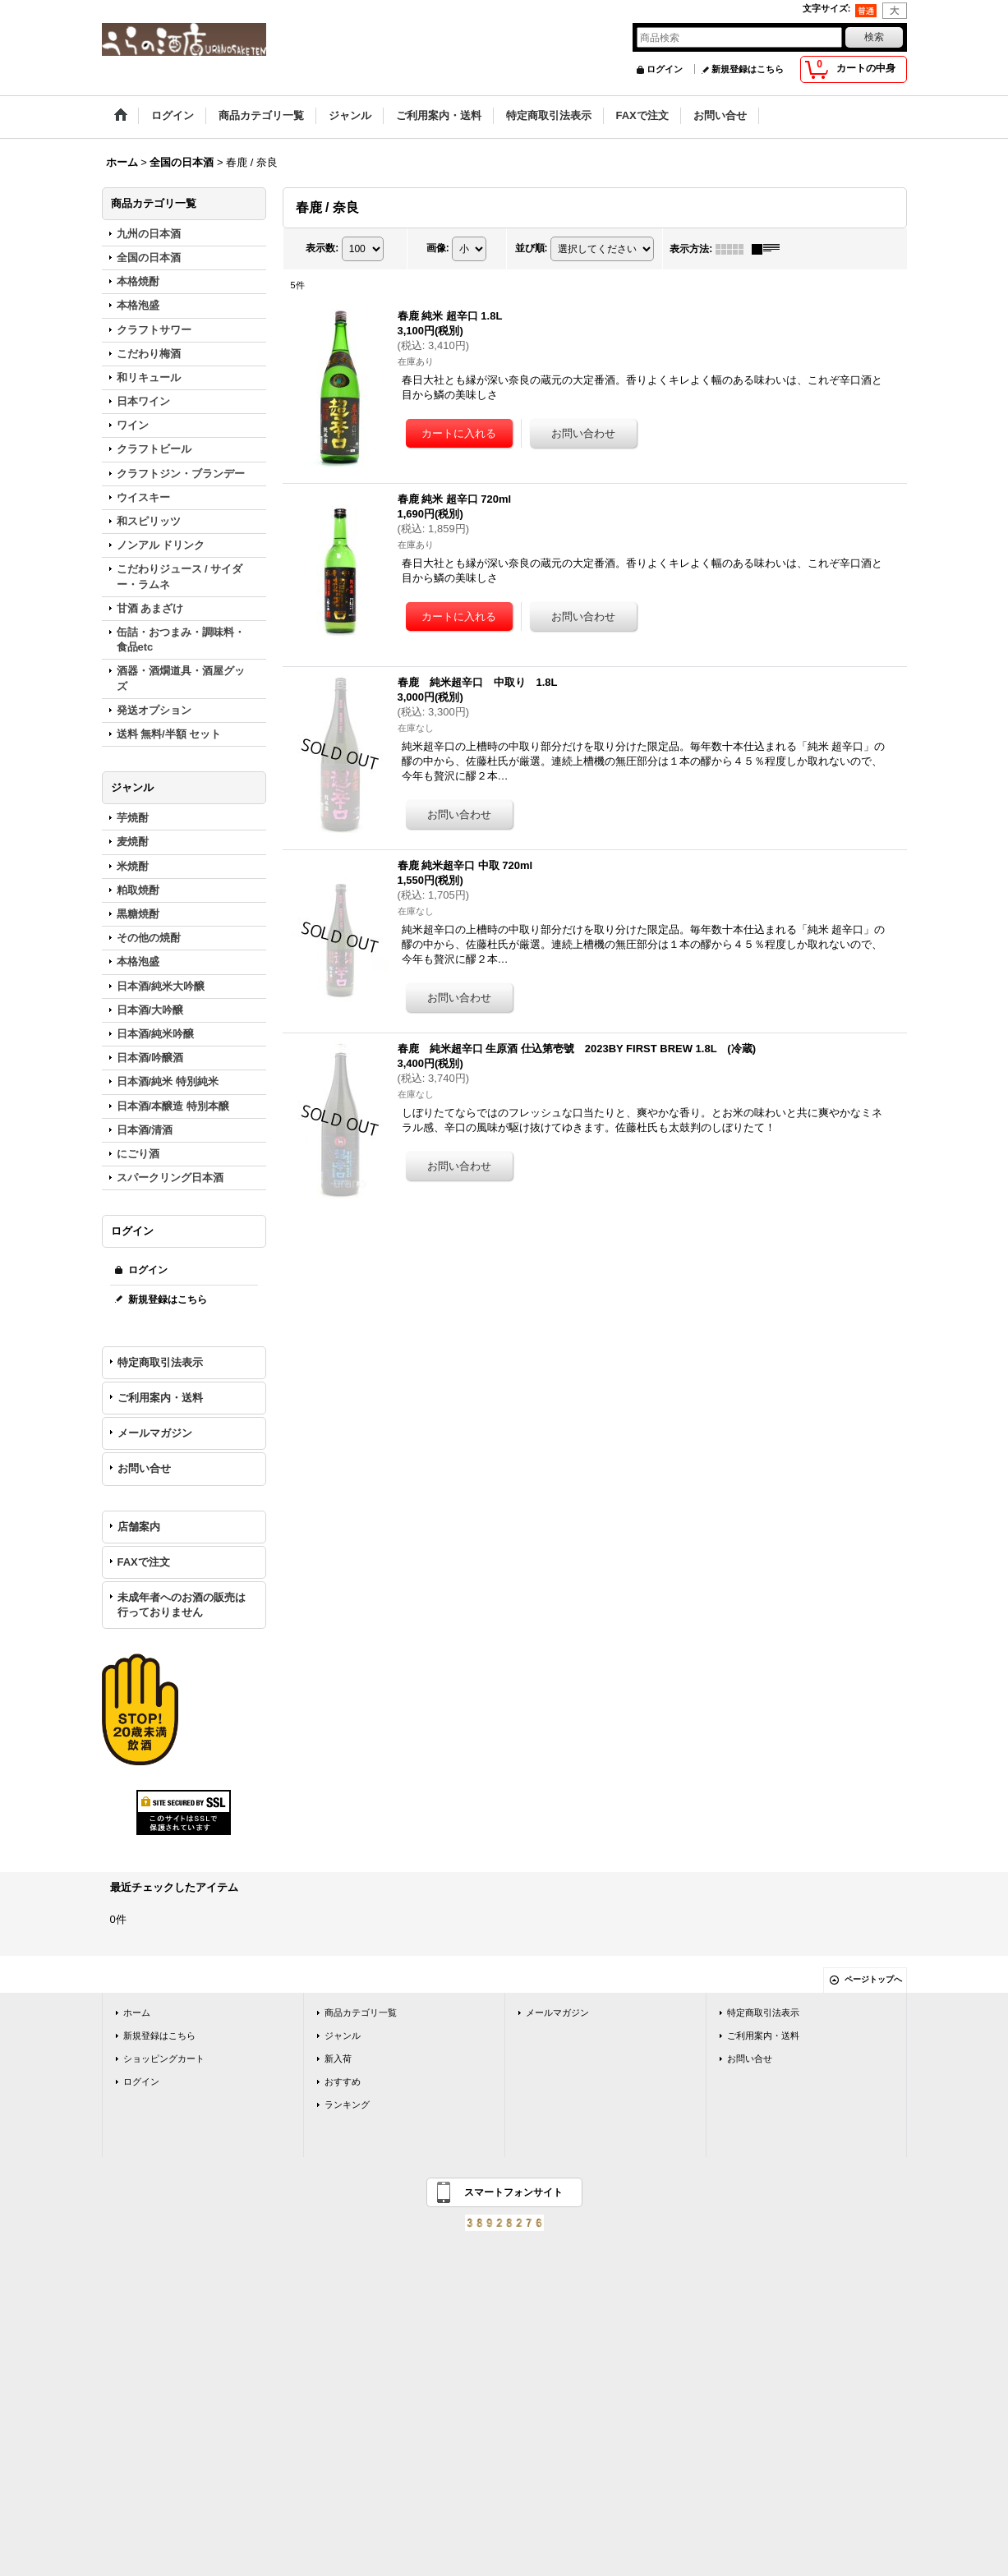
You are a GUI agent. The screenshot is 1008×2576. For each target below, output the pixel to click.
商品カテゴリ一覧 (360, 2012)
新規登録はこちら (747, 69)
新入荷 (338, 2058)
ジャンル (342, 2035)
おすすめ (342, 2081)
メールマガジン (154, 1433)
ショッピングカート (164, 2058)
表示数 (322, 248)
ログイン (665, 69)
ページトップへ (873, 1979)
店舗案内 (138, 1526)
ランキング (347, 2104)
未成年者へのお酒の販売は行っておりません (181, 1604)
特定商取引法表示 (160, 1362)
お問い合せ (144, 1468)
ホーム (136, 2012)
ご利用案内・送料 (160, 1398)
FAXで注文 (143, 1562)
